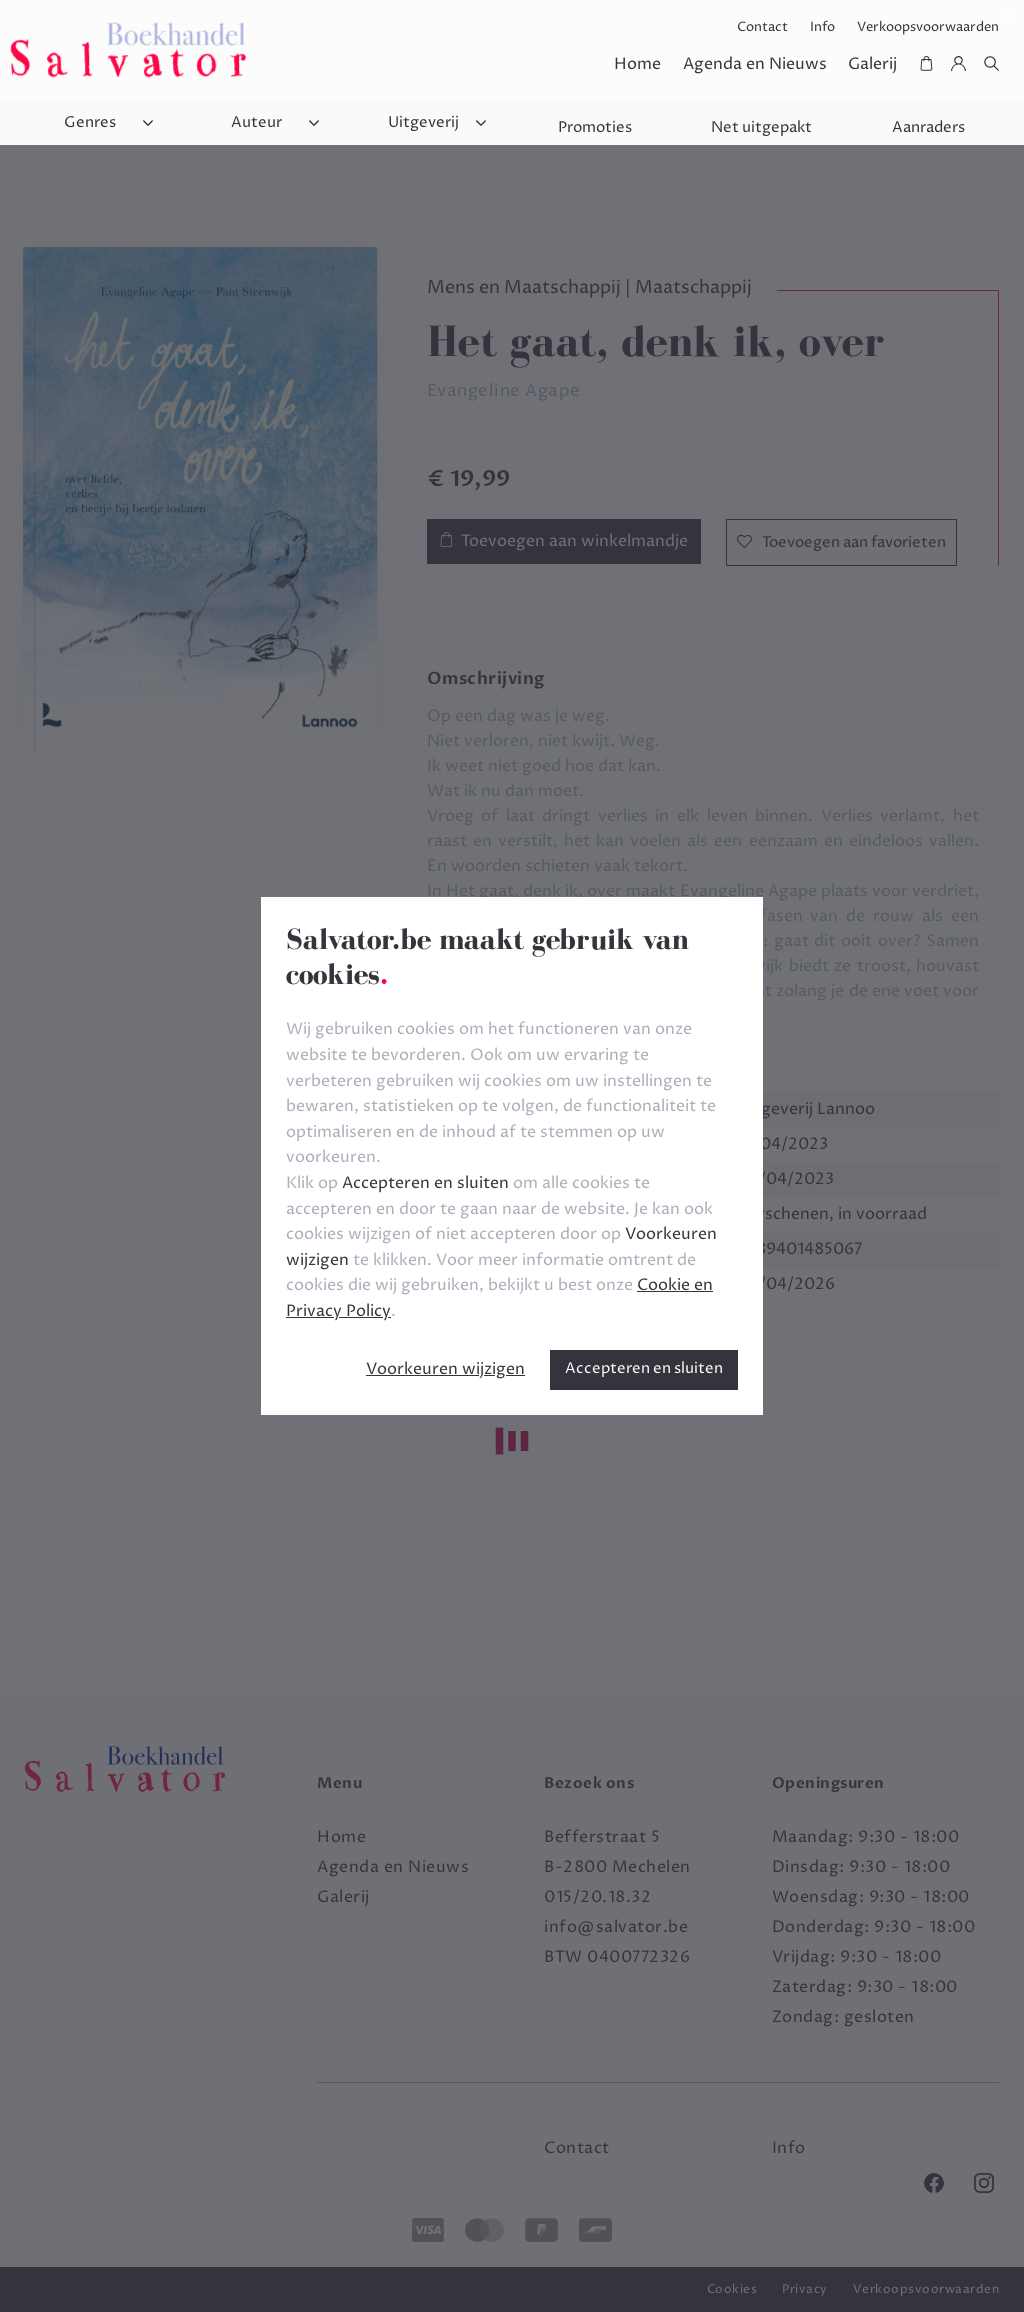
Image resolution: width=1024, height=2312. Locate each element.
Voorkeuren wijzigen (445, 1369)
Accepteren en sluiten (644, 1368)
